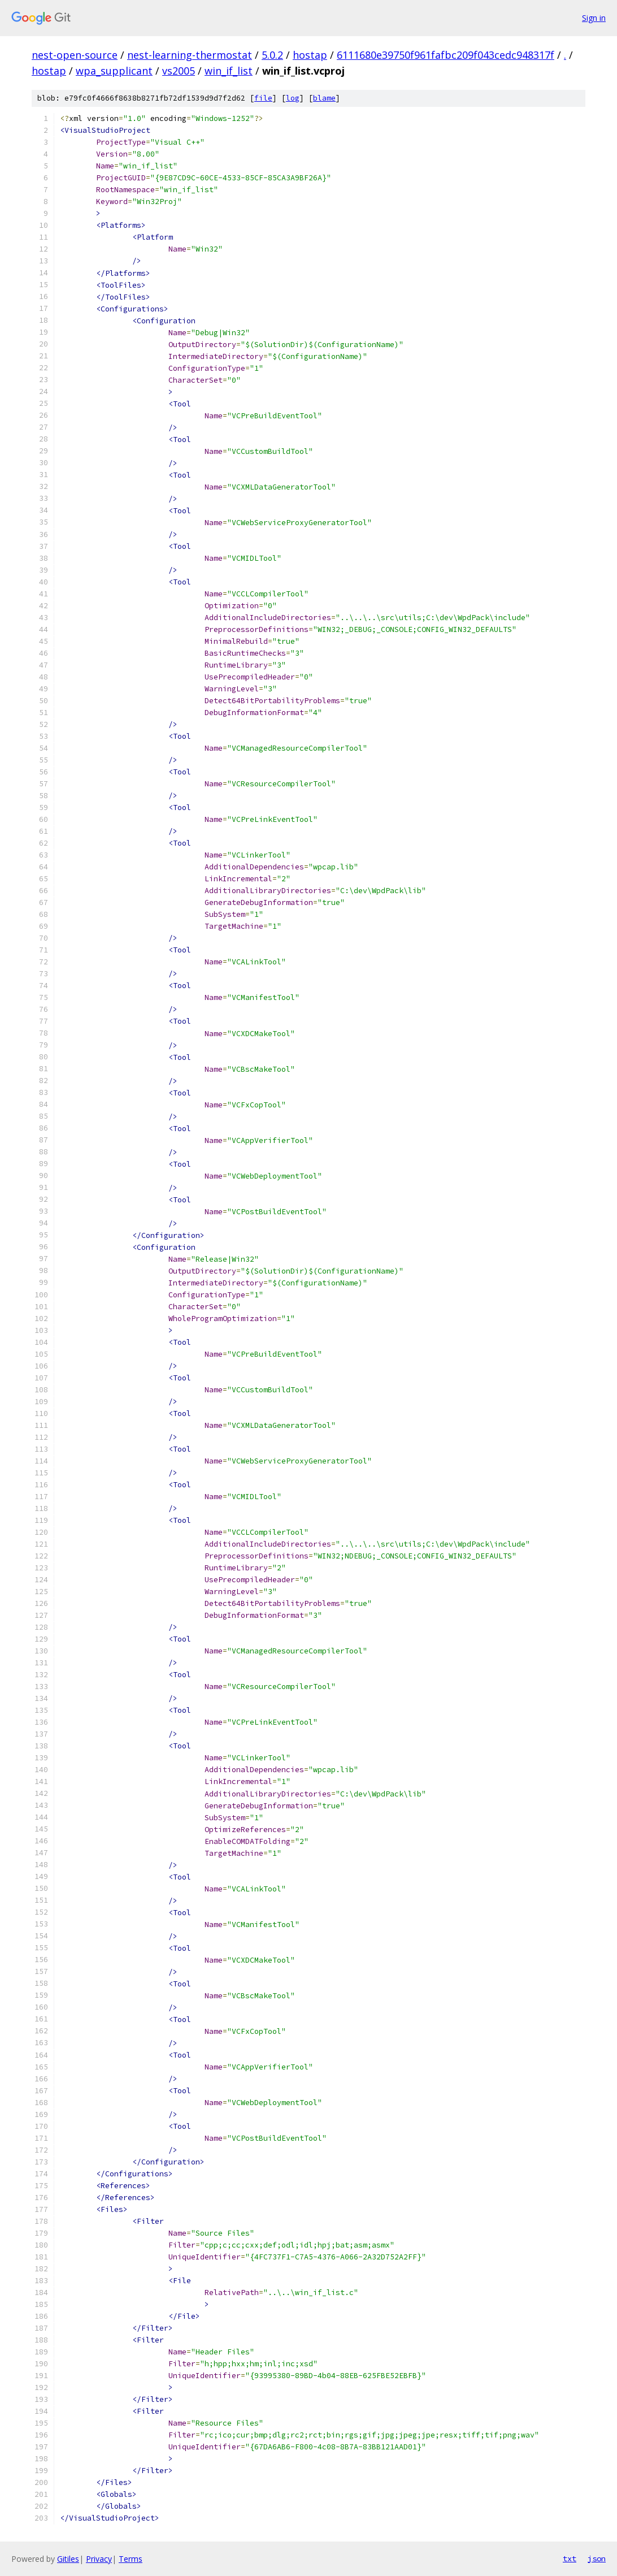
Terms (130, 2558)
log (292, 98)
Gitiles (68, 2558)
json (597, 2558)
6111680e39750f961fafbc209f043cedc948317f (445, 55)
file (263, 98)
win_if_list (229, 70)
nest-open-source (75, 55)
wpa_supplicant (114, 70)
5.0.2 (272, 55)
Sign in (594, 17)
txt (569, 2558)
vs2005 (178, 70)
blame (324, 98)
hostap (310, 55)
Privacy (99, 2558)
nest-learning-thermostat (189, 55)
